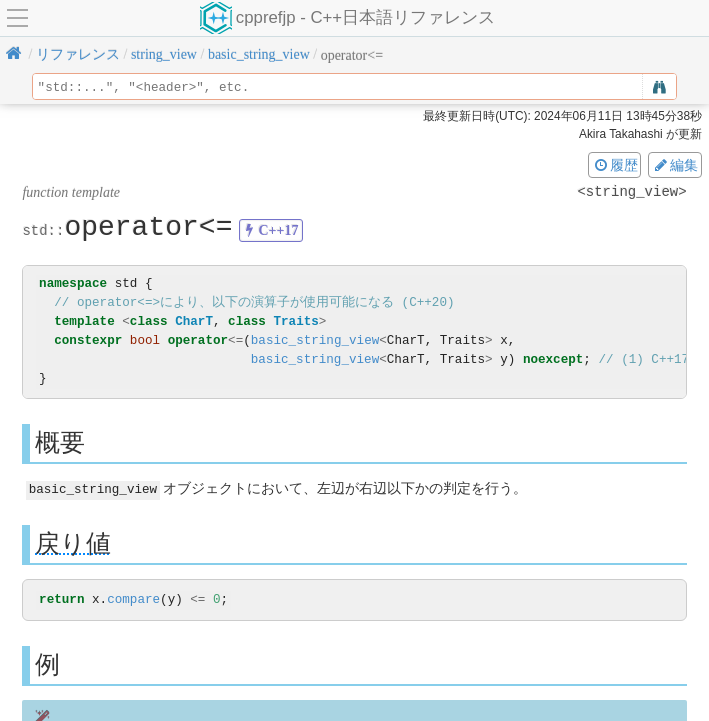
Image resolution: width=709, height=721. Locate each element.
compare (133, 599)
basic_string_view (315, 340)
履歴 (615, 165)
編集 (675, 165)
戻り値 (73, 542)
